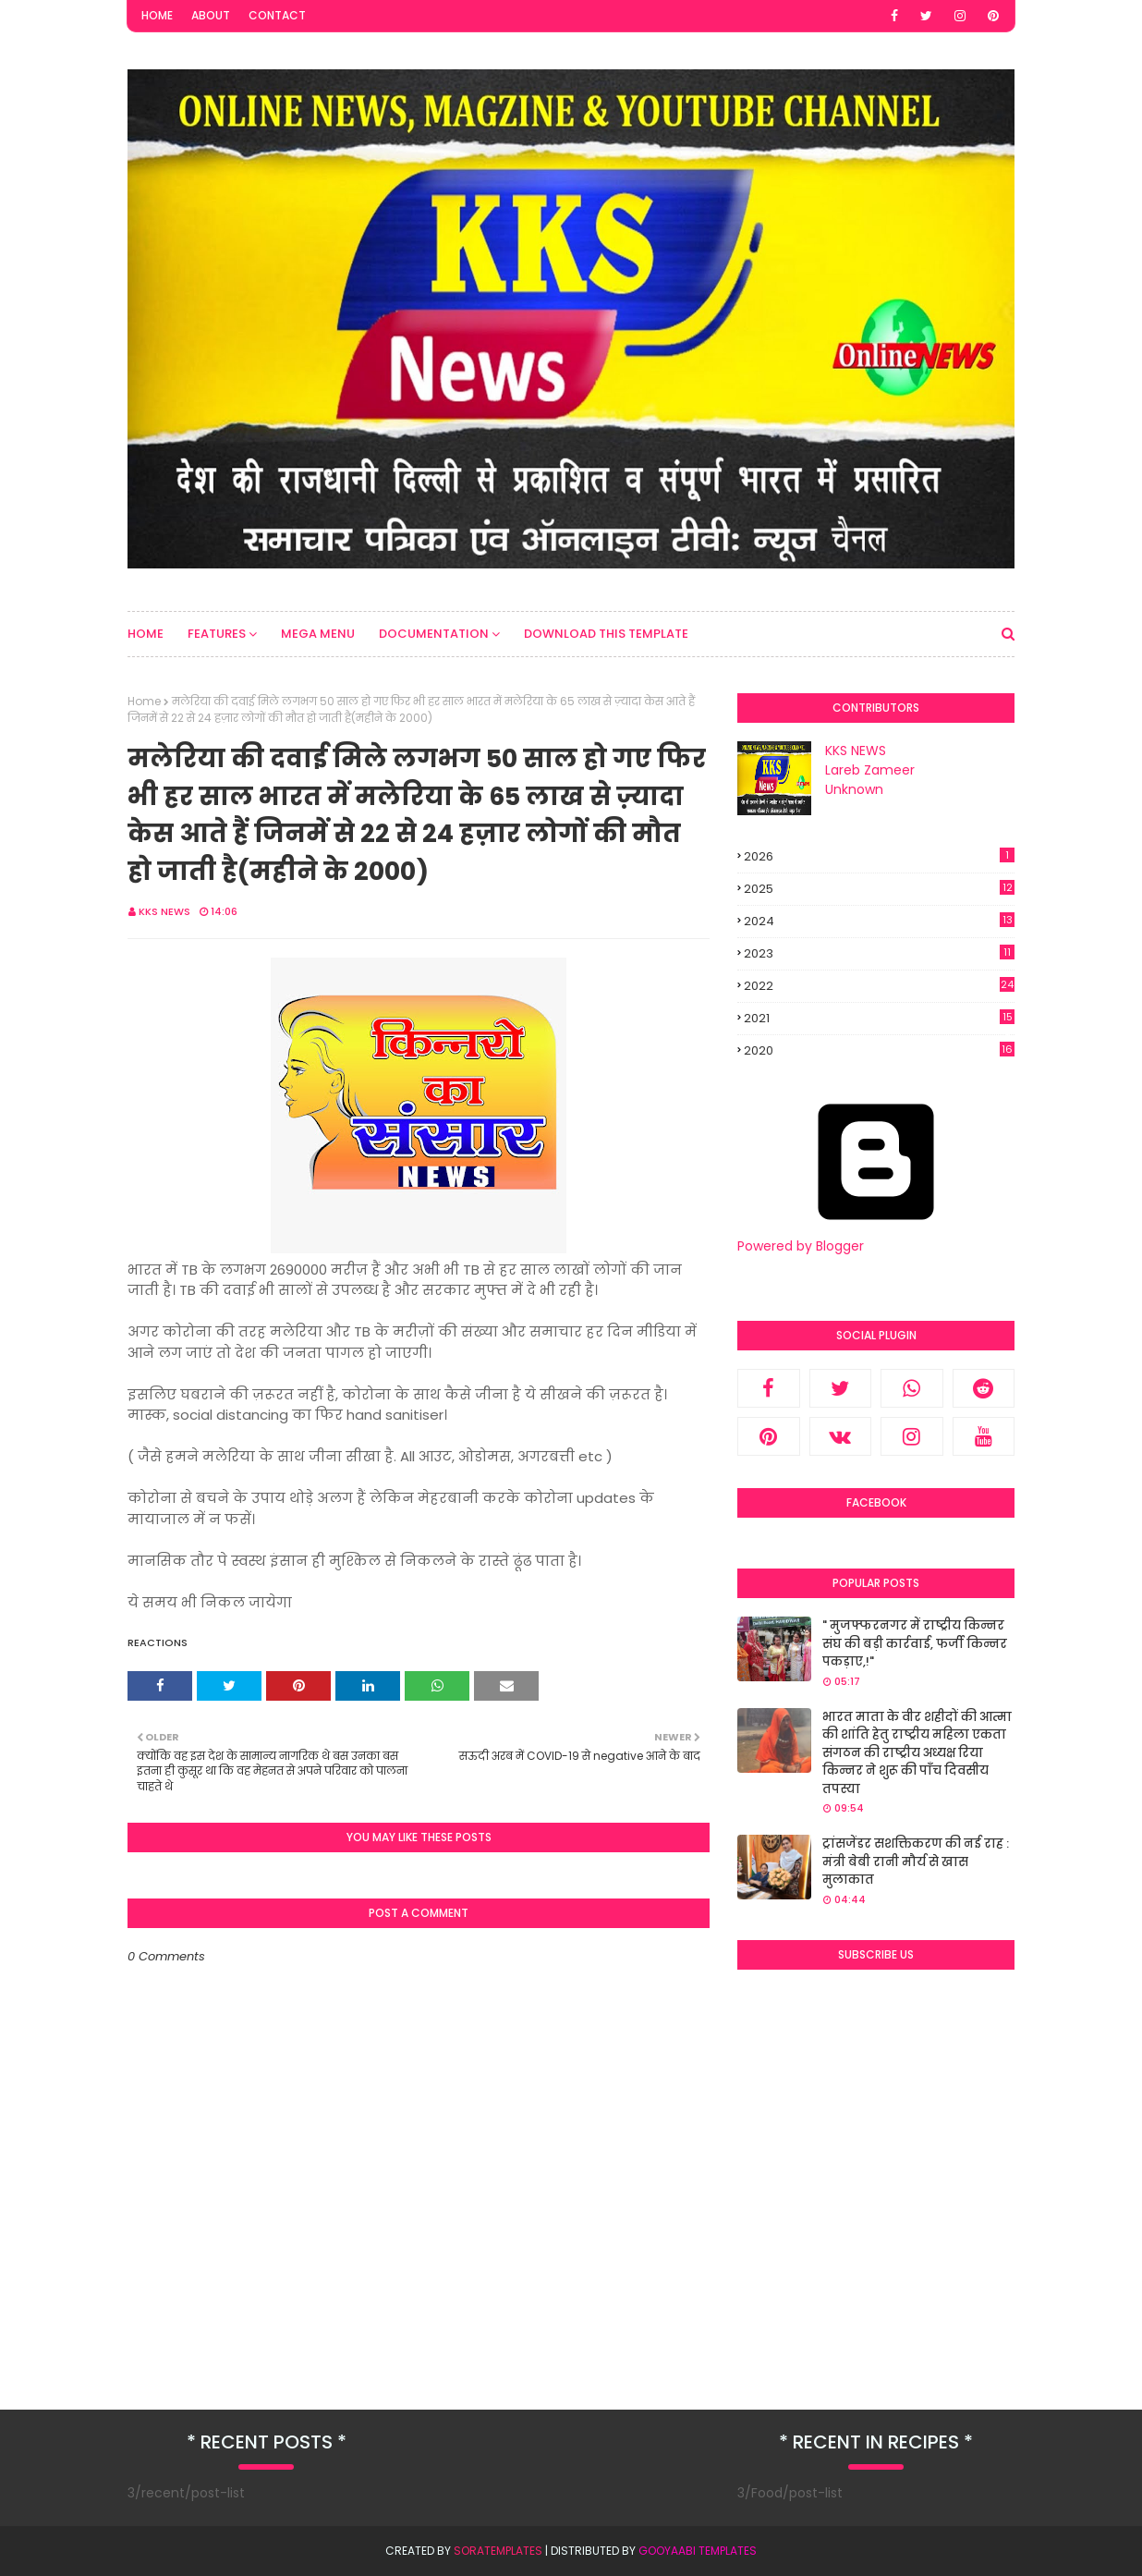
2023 (879, 953)
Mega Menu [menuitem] (318, 633)
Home (157, 15)
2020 (879, 1051)
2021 (879, 1018)
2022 (879, 986)
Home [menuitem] (146, 633)
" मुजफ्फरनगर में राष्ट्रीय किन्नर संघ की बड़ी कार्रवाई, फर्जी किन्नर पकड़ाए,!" (914, 1643)
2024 (879, 921)
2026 (879, 856)
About (210, 15)
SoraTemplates (498, 2550)
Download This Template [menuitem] (606, 633)
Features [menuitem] (217, 633)
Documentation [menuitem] (434, 633)
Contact (277, 15)
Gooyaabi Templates (697, 2550)
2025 (879, 888)
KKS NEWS (164, 911)
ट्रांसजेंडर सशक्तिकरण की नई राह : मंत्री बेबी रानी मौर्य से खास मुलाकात (915, 1861)
